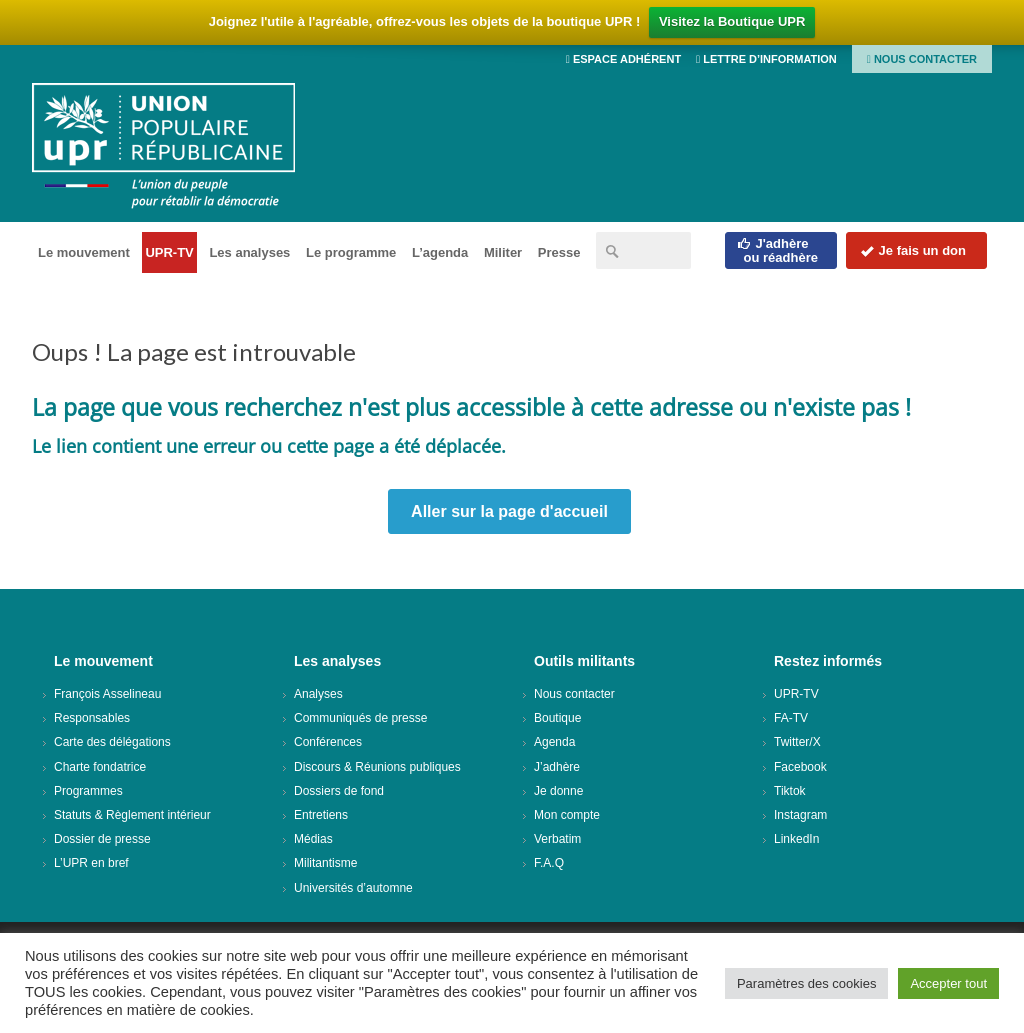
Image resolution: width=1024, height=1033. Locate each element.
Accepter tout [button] (948, 983)
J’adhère (557, 767)
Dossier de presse (102, 839)
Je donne (558, 791)
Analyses (318, 694)
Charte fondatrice (100, 767)
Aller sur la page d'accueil (509, 511)
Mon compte (567, 815)
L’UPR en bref (91, 863)
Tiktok (790, 791)
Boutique (557, 718)
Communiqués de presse (360, 718)
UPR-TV (169, 252)
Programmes (88, 791)
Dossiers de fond (339, 791)
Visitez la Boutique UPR (732, 21)
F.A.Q (549, 863)
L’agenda (440, 252)
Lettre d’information (766, 59)
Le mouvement (84, 252)
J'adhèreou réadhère (777, 250)
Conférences (328, 742)
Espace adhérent (623, 59)
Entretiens (321, 815)
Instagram (800, 815)
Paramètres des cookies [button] (806, 983)
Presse (559, 252)
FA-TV (791, 718)
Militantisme (325, 863)
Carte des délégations (112, 742)
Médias (313, 839)
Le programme (351, 252)
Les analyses (249, 252)
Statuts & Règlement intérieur (132, 815)
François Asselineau (107, 694)
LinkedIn (796, 839)
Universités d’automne (353, 888)
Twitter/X (797, 742)
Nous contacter (922, 59)
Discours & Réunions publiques (377, 767)
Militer (503, 252)
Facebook (800, 767)
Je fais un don (913, 250)
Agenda (554, 742)
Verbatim (557, 839)
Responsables (92, 718)
